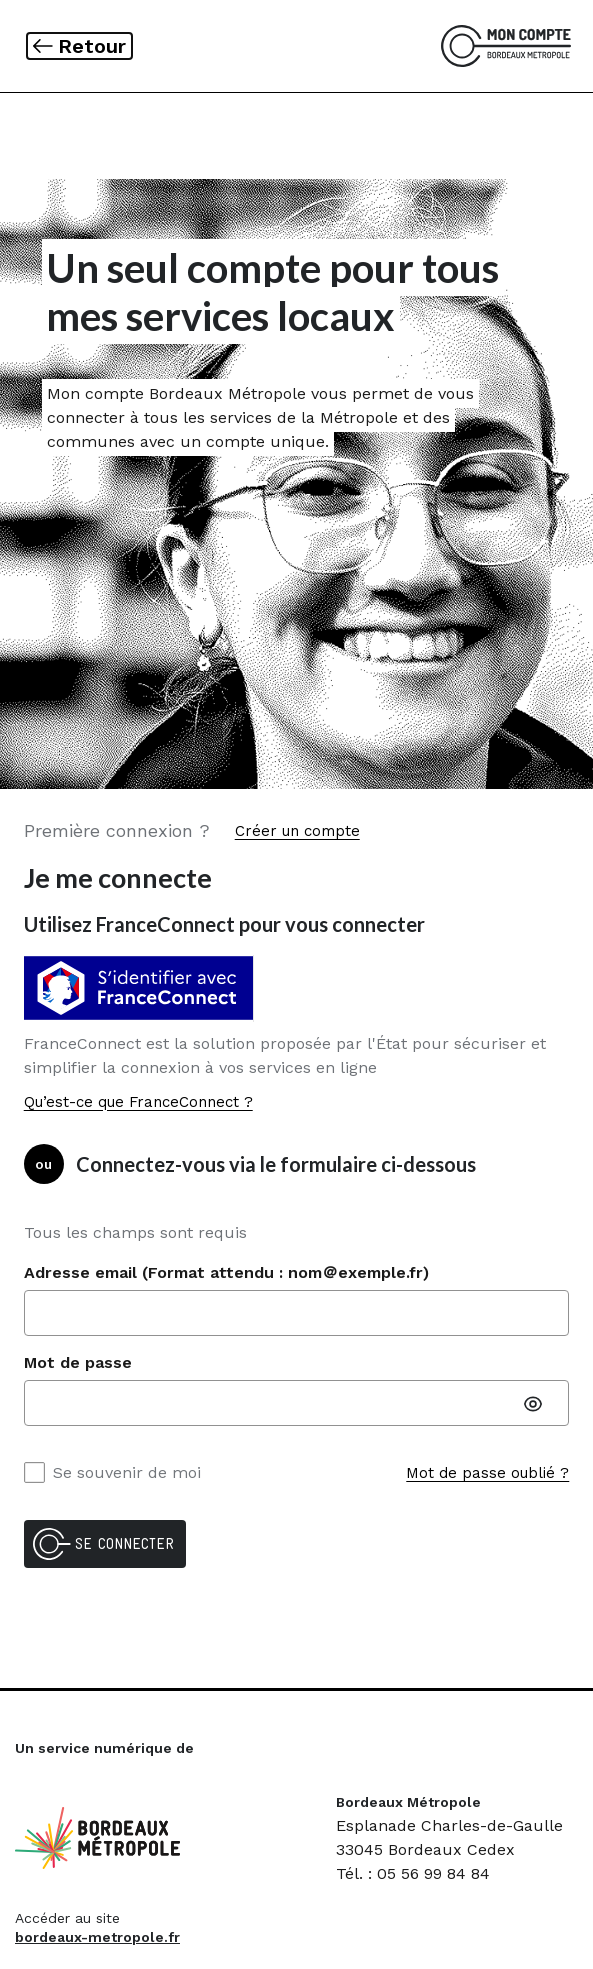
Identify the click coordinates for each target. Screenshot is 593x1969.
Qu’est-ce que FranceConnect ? (138, 1102)
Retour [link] (95, 45)
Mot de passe (78, 1362)
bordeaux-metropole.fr (97, 1937)
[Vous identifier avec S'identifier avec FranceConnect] (144, 988)
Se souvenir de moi (112, 1472)
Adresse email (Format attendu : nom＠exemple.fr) (226, 1272)
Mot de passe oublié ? (487, 1473)
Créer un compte (297, 831)
